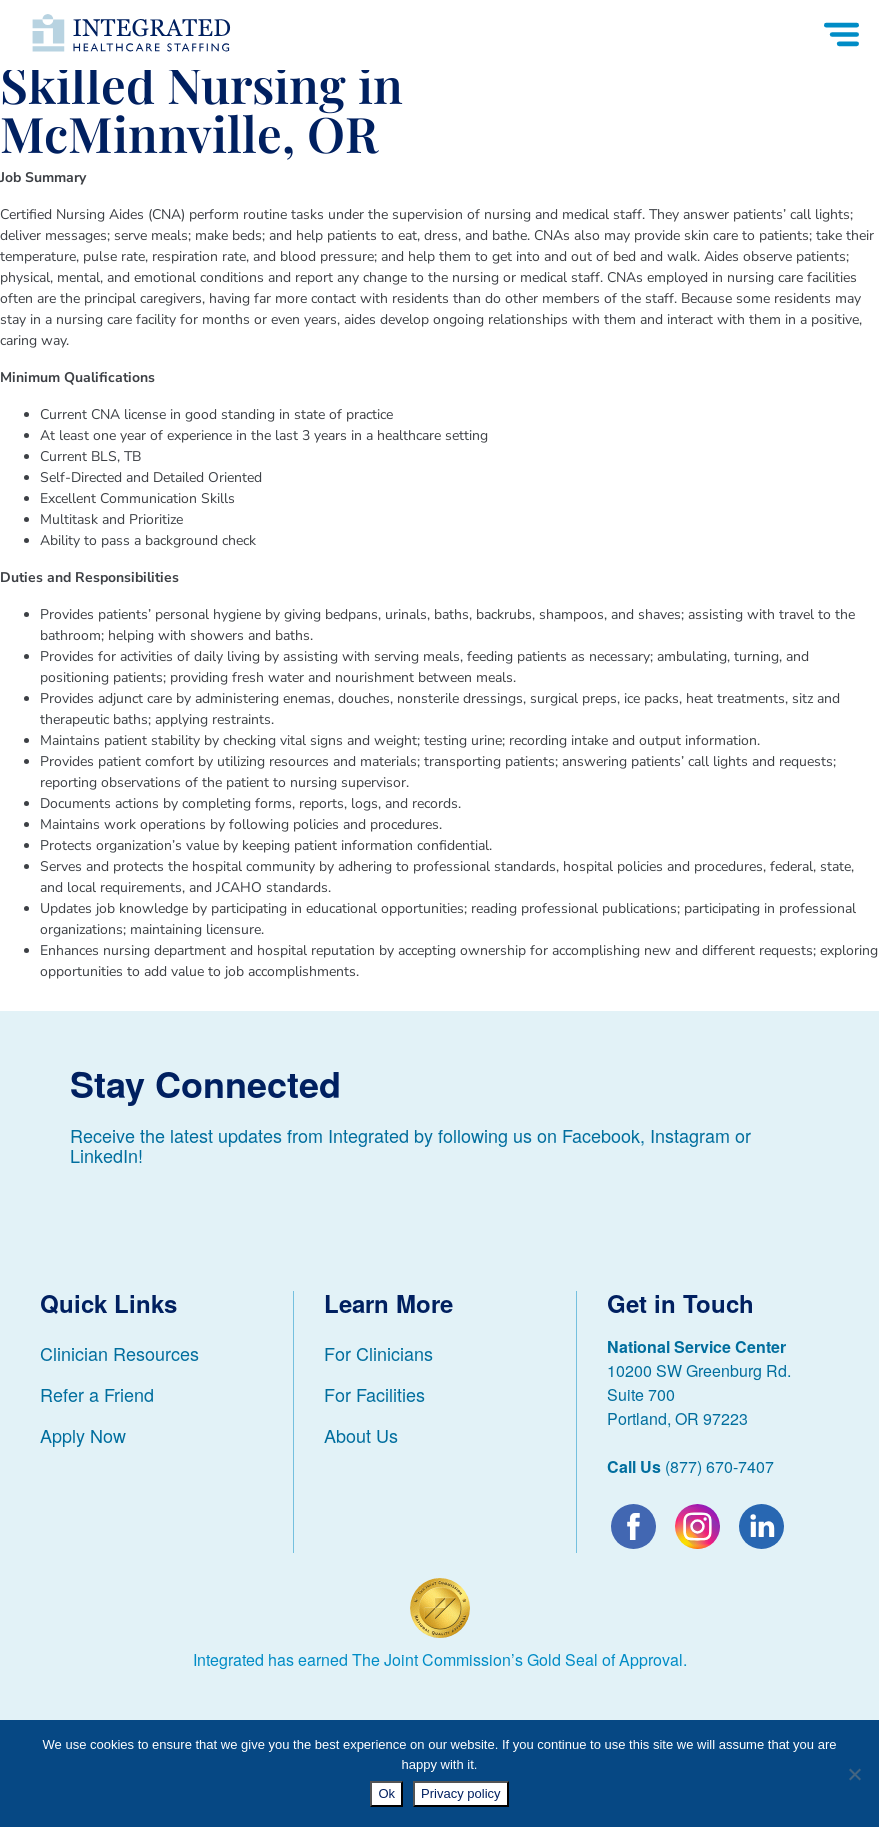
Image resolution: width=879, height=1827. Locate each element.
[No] (854, 1774)
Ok (386, 1793)
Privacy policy (460, 1793)
